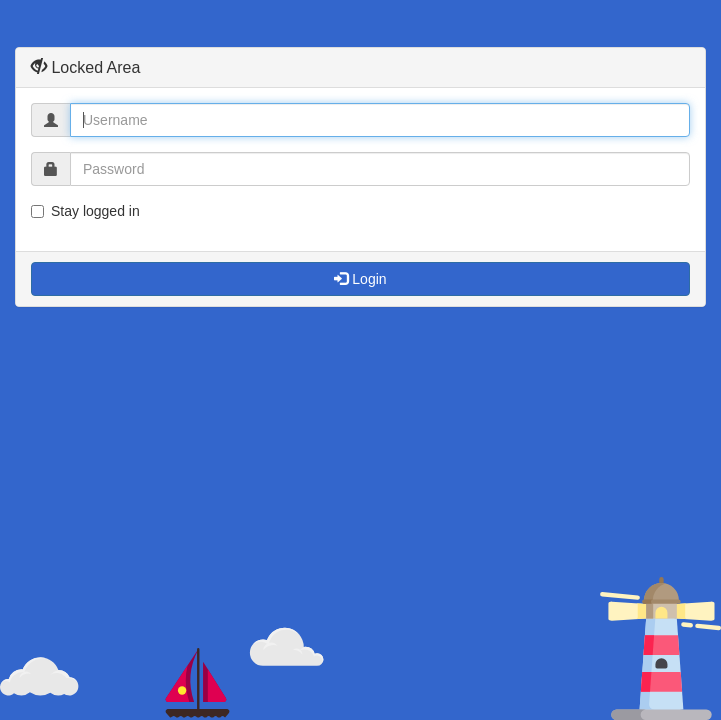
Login (360, 279)
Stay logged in (85, 211)
